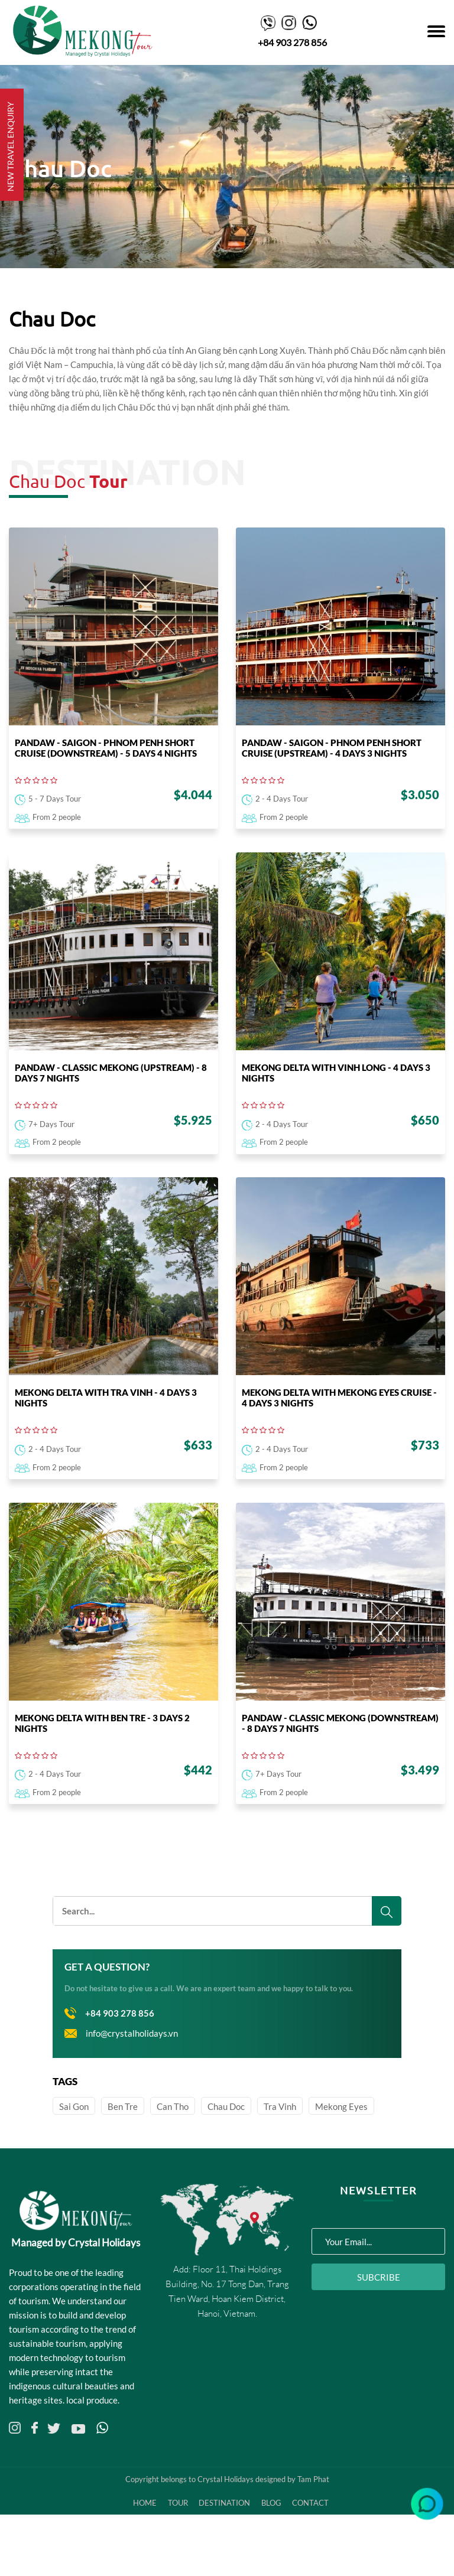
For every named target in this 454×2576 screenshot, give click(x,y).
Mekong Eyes (341, 2145)
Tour (177, 2541)
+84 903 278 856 (292, 42)
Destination (226, 2541)
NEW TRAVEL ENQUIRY (10, 146)
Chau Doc (226, 2145)
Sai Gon (74, 2145)
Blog (276, 2541)
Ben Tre (123, 2145)
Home (142, 2541)
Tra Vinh (280, 2145)
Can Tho (173, 2145)
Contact (318, 2541)
